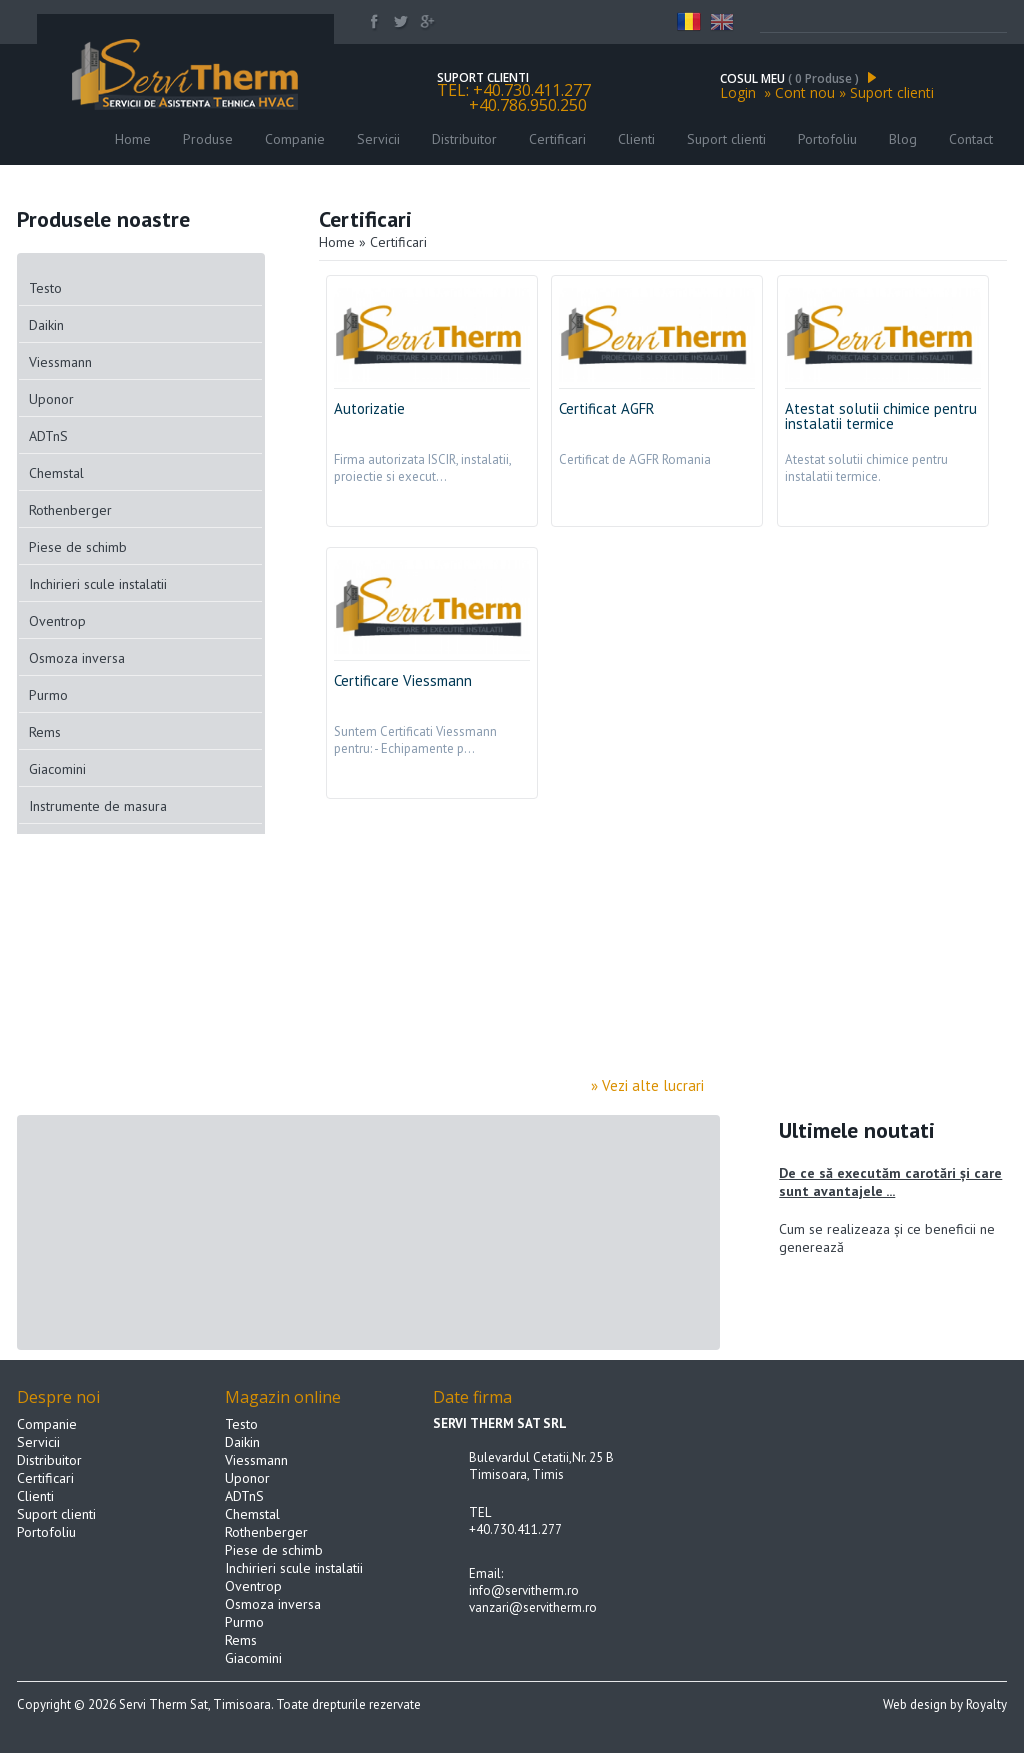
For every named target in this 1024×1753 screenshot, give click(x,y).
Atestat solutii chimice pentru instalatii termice (881, 416)
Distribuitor (464, 139)
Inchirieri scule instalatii (98, 584)
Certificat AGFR (607, 408)
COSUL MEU (798, 78)
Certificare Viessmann (403, 680)
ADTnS (48, 436)
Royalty (986, 1704)
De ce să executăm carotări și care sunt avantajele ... (890, 1182)
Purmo (48, 695)
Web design (915, 1704)
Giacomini (57, 769)
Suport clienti (892, 92)
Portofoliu (827, 139)
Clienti (638, 139)
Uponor (51, 399)
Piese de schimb (78, 547)
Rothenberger (70, 510)
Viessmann (60, 362)
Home (133, 139)
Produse (208, 139)
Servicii (378, 139)
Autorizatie (369, 408)
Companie (295, 139)
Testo (45, 288)
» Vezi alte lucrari (655, 1085)
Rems (45, 732)
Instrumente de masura (98, 806)
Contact (971, 139)
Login (738, 92)
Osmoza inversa (77, 658)
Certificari (557, 139)
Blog (903, 139)
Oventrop (57, 621)
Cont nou (805, 92)
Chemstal (56, 473)
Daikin (46, 325)
